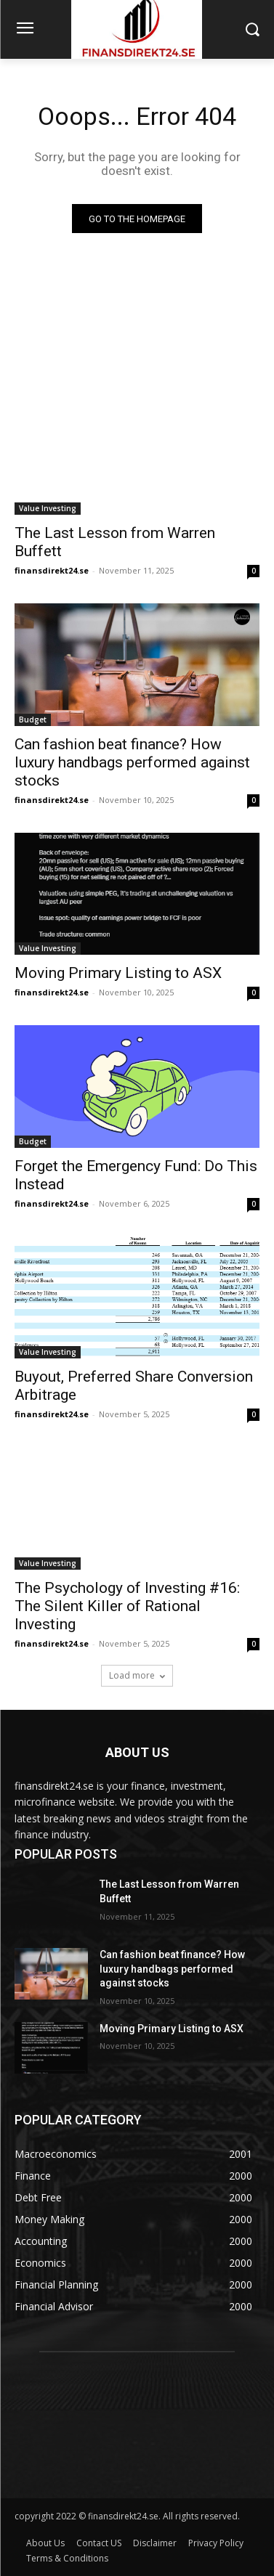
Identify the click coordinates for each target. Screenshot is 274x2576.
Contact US (98, 2543)
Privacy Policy (215, 2543)
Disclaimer (155, 2543)
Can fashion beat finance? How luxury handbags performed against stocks (132, 762)
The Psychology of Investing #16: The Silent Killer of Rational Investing (127, 1606)
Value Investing (47, 508)
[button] (253, 29)
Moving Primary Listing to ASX (118, 973)
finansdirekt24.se (52, 570)
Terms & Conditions (67, 2558)
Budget (33, 719)
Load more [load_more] (137, 1675)
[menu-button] (24, 29)
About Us (45, 2543)
